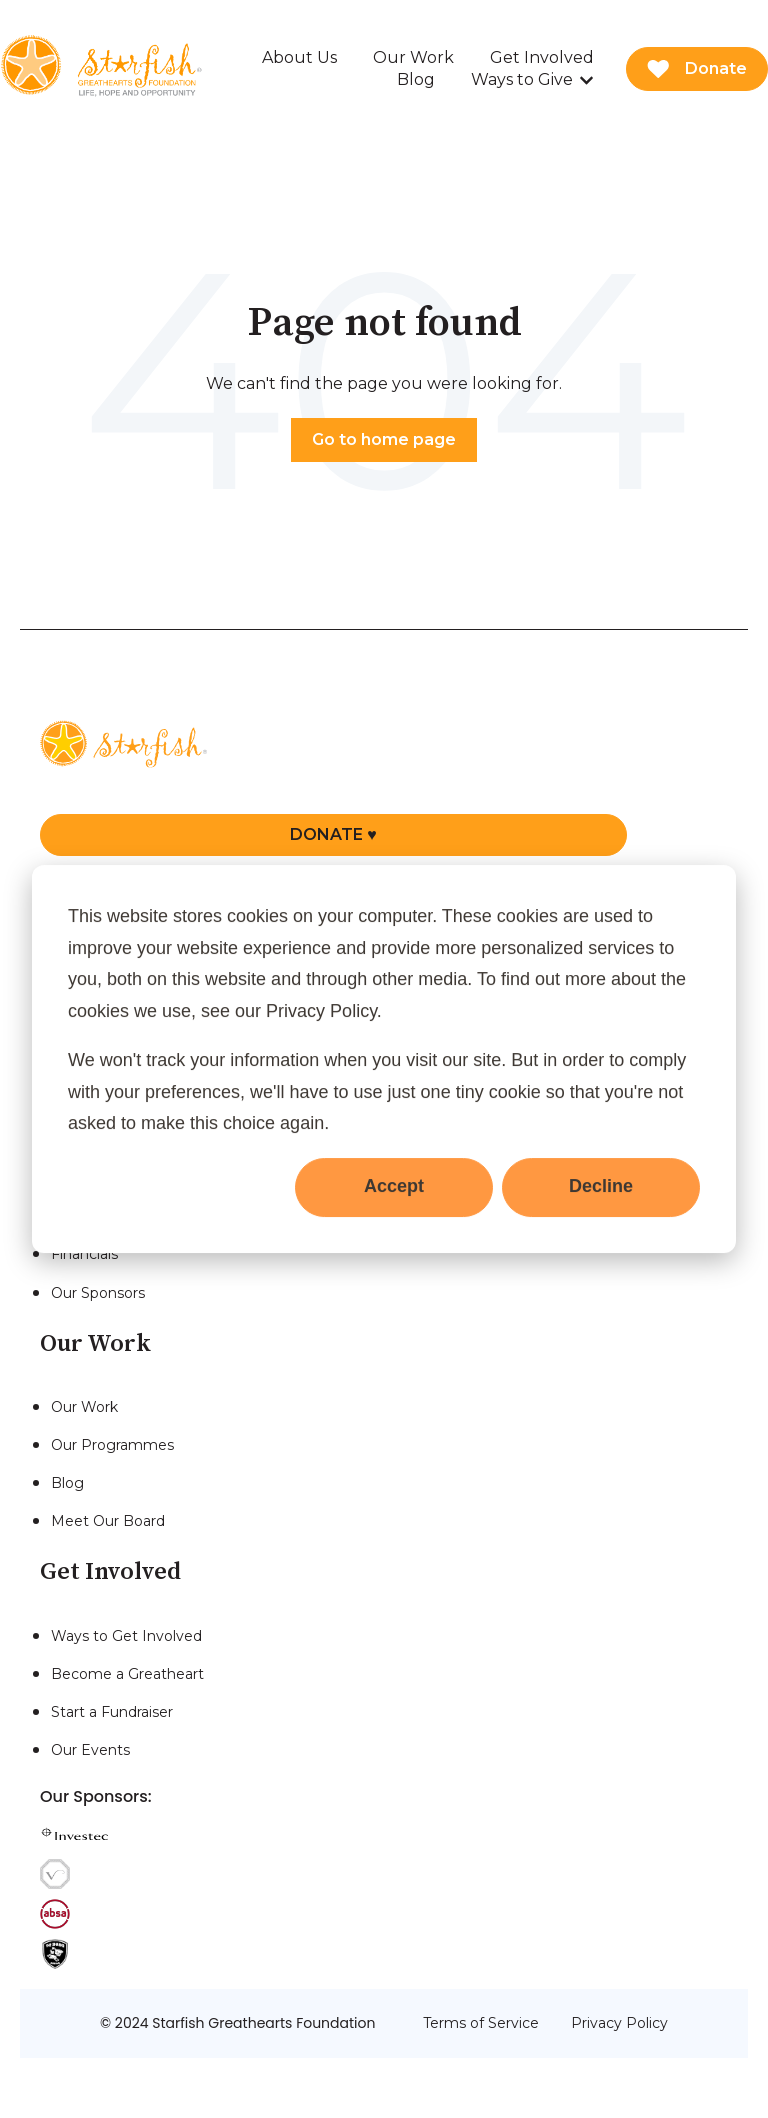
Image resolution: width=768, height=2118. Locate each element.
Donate (697, 69)
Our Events (90, 1750)
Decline (601, 1186)
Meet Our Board (108, 1521)
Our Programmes (112, 1445)
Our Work (413, 57)
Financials (84, 1254)
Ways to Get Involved (126, 1636)
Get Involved (542, 57)
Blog (416, 79)
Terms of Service (481, 2023)
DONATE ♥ (333, 834)
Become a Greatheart (127, 1674)
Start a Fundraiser (112, 1712)
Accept (394, 1186)
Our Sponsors (98, 1293)
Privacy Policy (619, 2023)
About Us (299, 57)
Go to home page (384, 439)
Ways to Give (522, 79)
